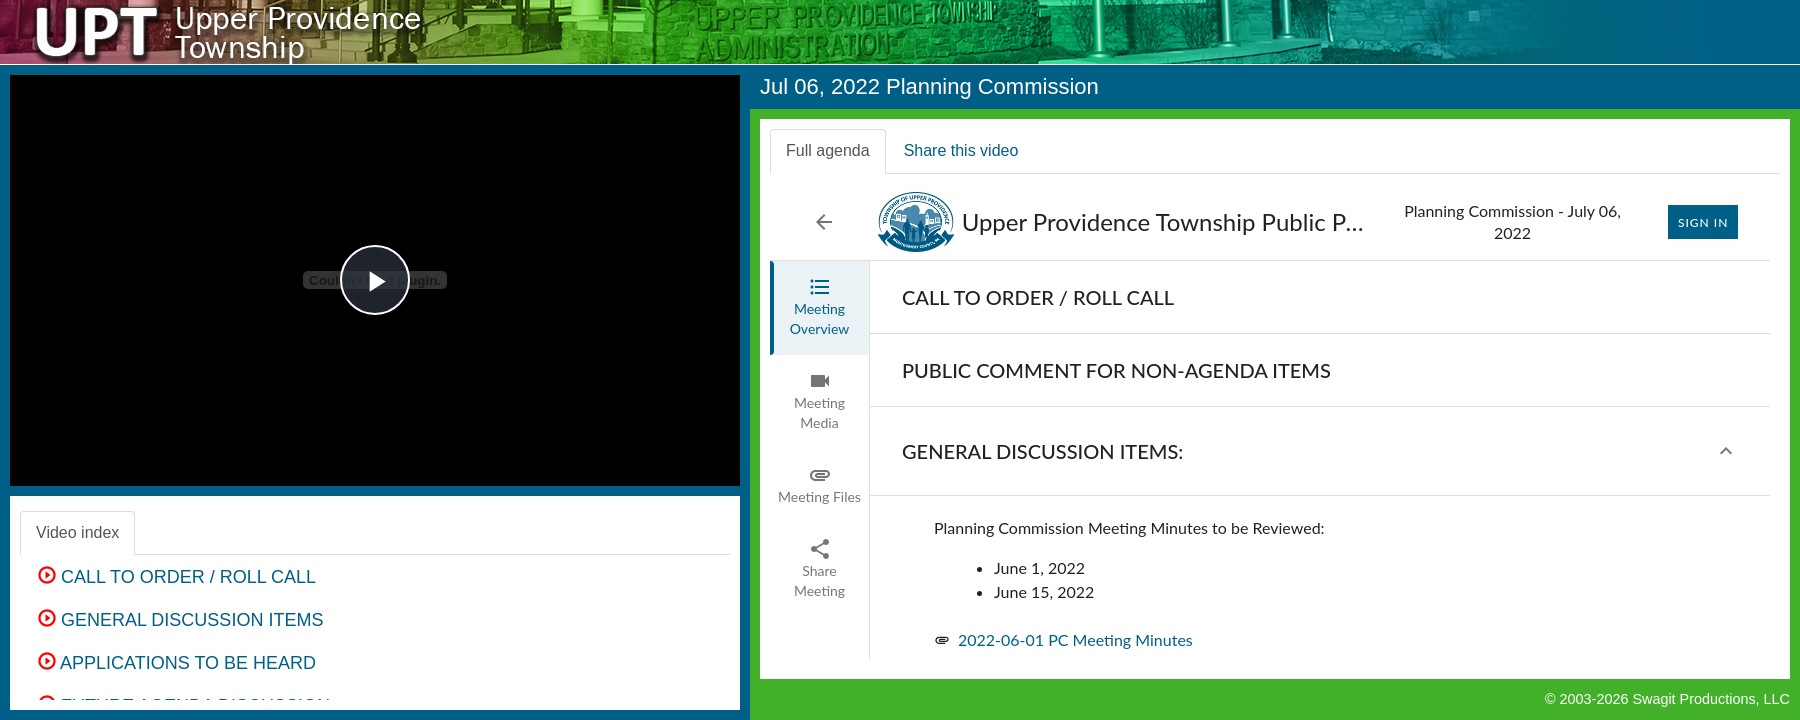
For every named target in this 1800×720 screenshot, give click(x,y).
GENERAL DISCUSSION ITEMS (180, 620)
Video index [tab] (77, 532)
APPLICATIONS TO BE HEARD (177, 663)
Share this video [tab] (961, 150)
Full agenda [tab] (828, 150)
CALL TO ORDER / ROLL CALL (177, 577)
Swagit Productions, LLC (1711, 699)
